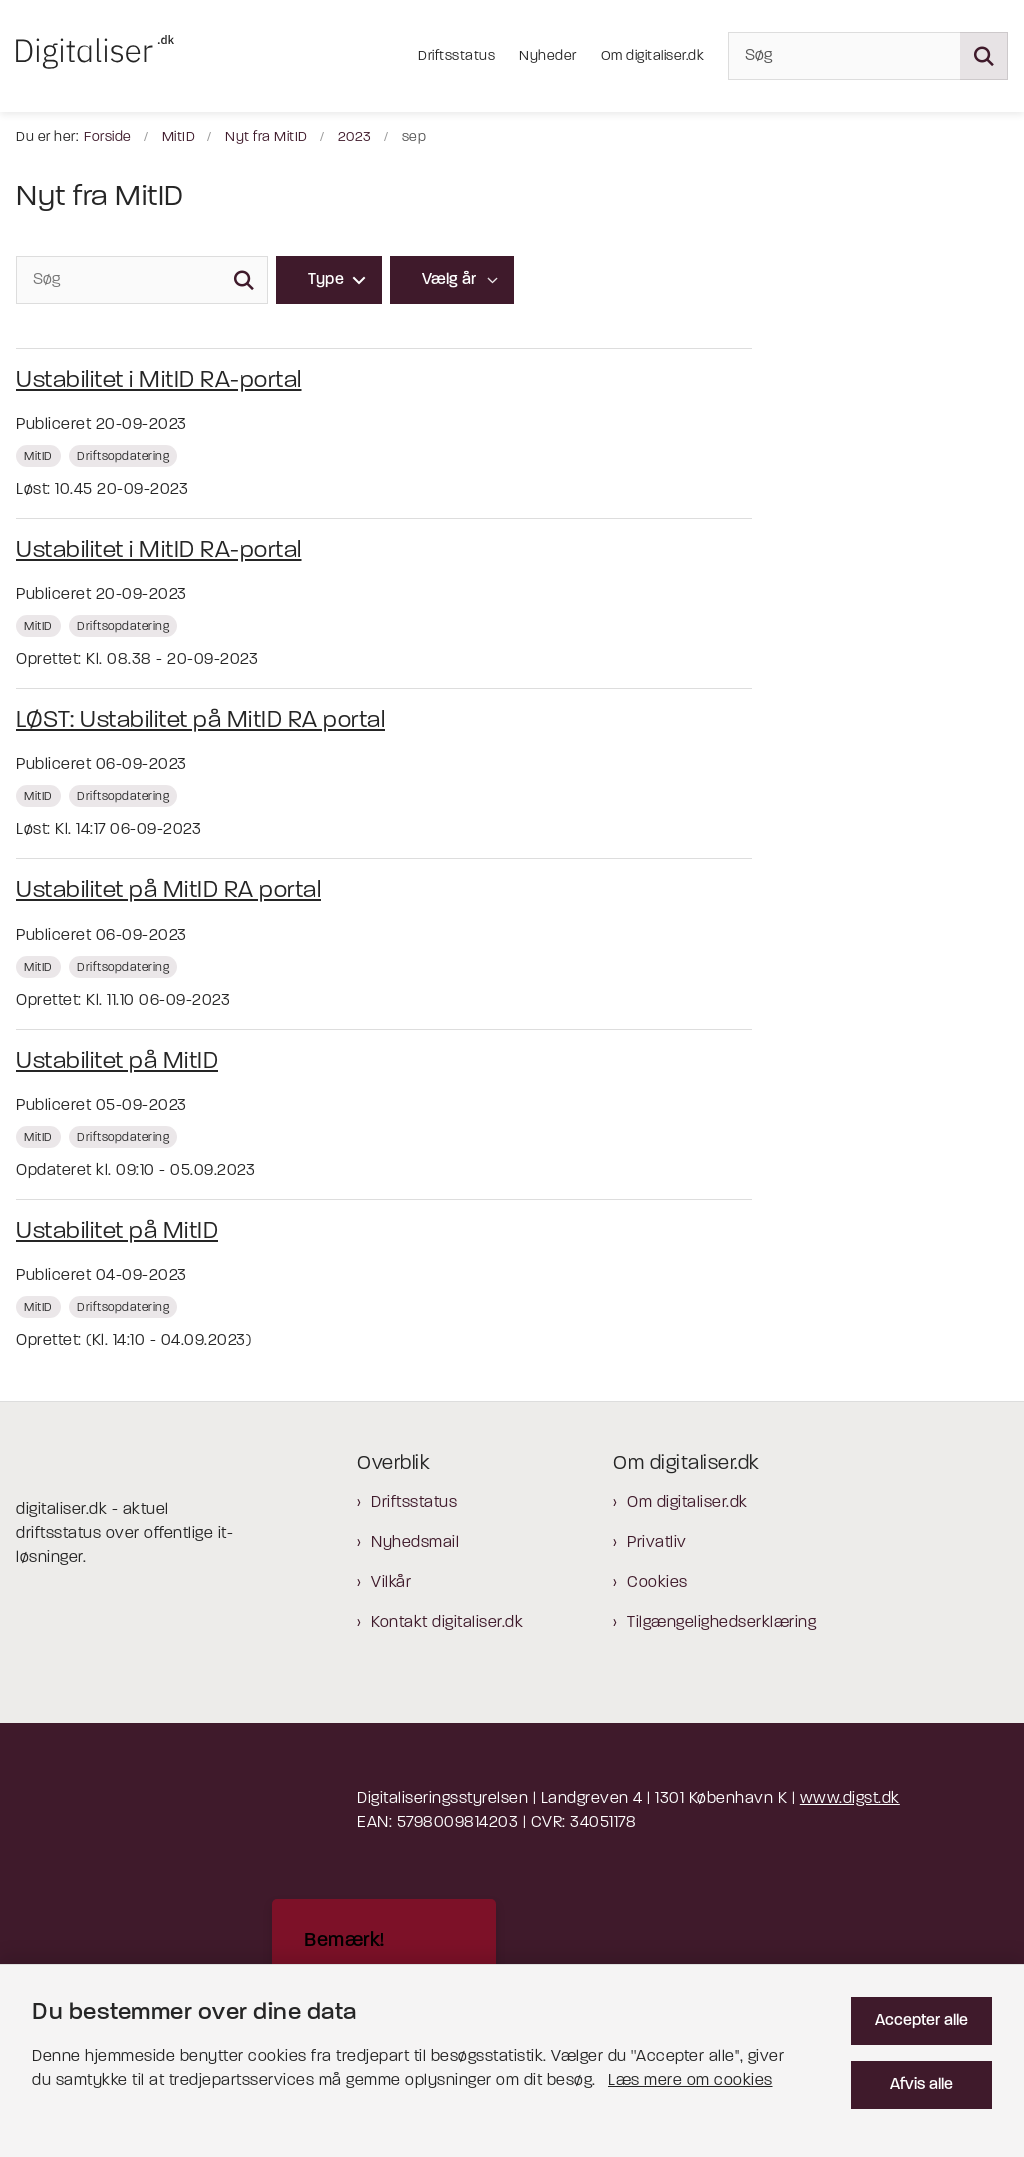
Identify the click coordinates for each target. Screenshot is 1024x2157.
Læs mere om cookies (690, 2081)
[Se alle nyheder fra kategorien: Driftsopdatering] (125, 456)
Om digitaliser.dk (687, 1503)
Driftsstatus (414, 1503)
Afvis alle (921, 2085)
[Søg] (868, 56)
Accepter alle (921, 2021)
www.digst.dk (850, 1799)
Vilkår (391, 1583)
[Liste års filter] (452, 280)
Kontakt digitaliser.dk (447, 1623)
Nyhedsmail (415, 1543)
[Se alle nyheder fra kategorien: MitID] (40, 456)
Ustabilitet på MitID (117, 1062)
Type (326, 280)
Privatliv (657, 1543)
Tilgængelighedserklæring (721, 1623)
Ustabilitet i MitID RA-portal (159, 381)
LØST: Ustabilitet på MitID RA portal (200, 721)
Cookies (657, 1583)
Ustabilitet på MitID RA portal (168, 891)
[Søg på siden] (984, 56)
